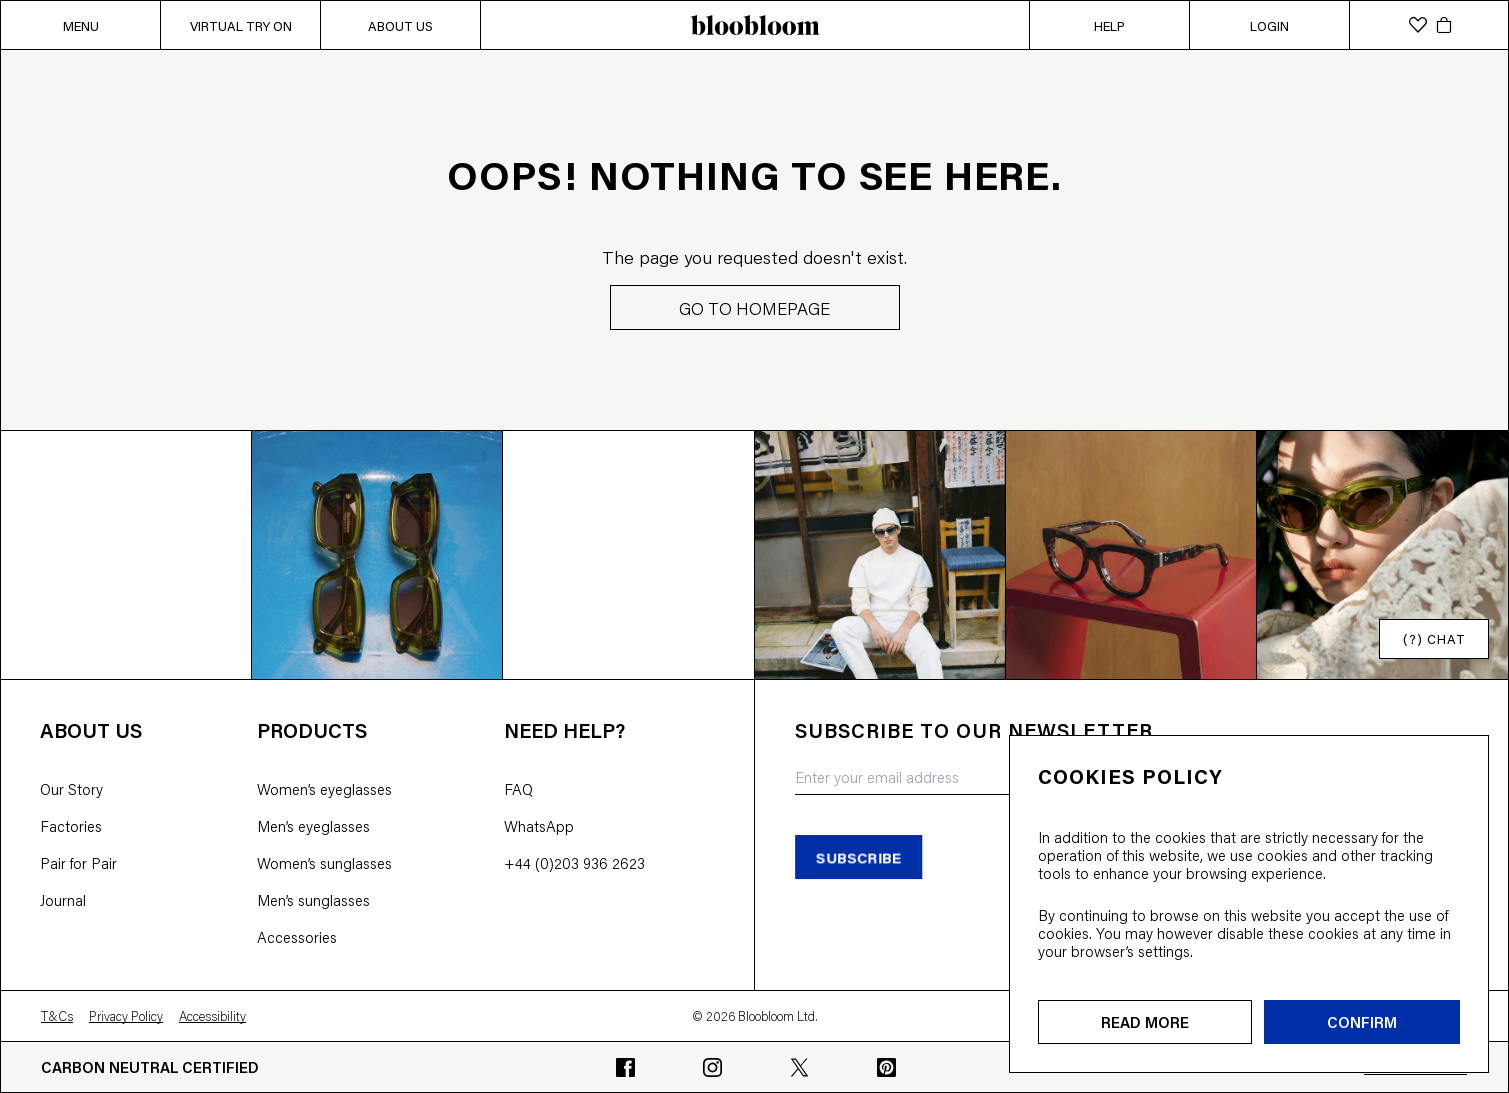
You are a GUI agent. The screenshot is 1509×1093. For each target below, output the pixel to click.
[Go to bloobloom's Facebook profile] (625, 1067)
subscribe (858, 856)
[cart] (1444, 25)
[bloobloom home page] (754, 25)
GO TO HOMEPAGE (754, 308)
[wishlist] (1418, 25)
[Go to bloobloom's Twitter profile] (799, 1067)
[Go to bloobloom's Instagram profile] (712, 1067)
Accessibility (212, 1016)
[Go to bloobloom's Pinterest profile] (886, 1067)
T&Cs (57, 1016)
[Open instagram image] (126, 554)
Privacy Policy (126, 1016)
